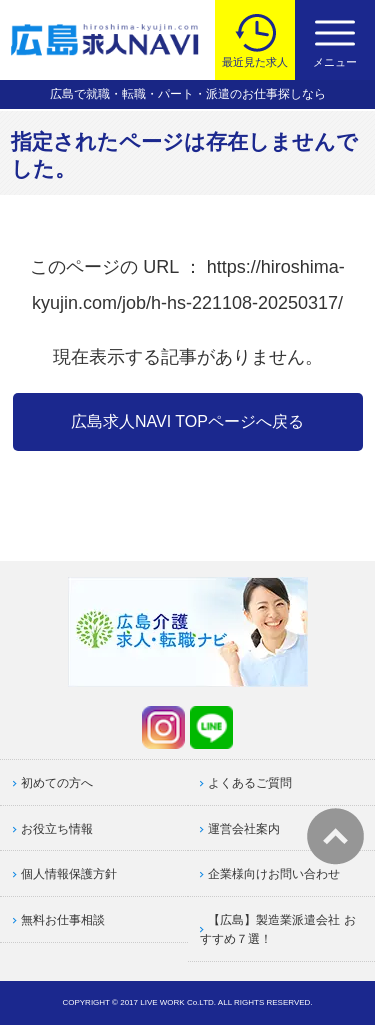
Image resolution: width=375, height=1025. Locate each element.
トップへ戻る (335, 836)
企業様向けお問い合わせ (274, 874)
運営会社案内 (244, 829)
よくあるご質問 (250, 783)
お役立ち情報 (57, 829)
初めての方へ (57, 783)
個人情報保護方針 (69, 874)
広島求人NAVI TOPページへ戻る (187, 421)
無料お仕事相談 (63, 920)
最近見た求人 (255, 62)
